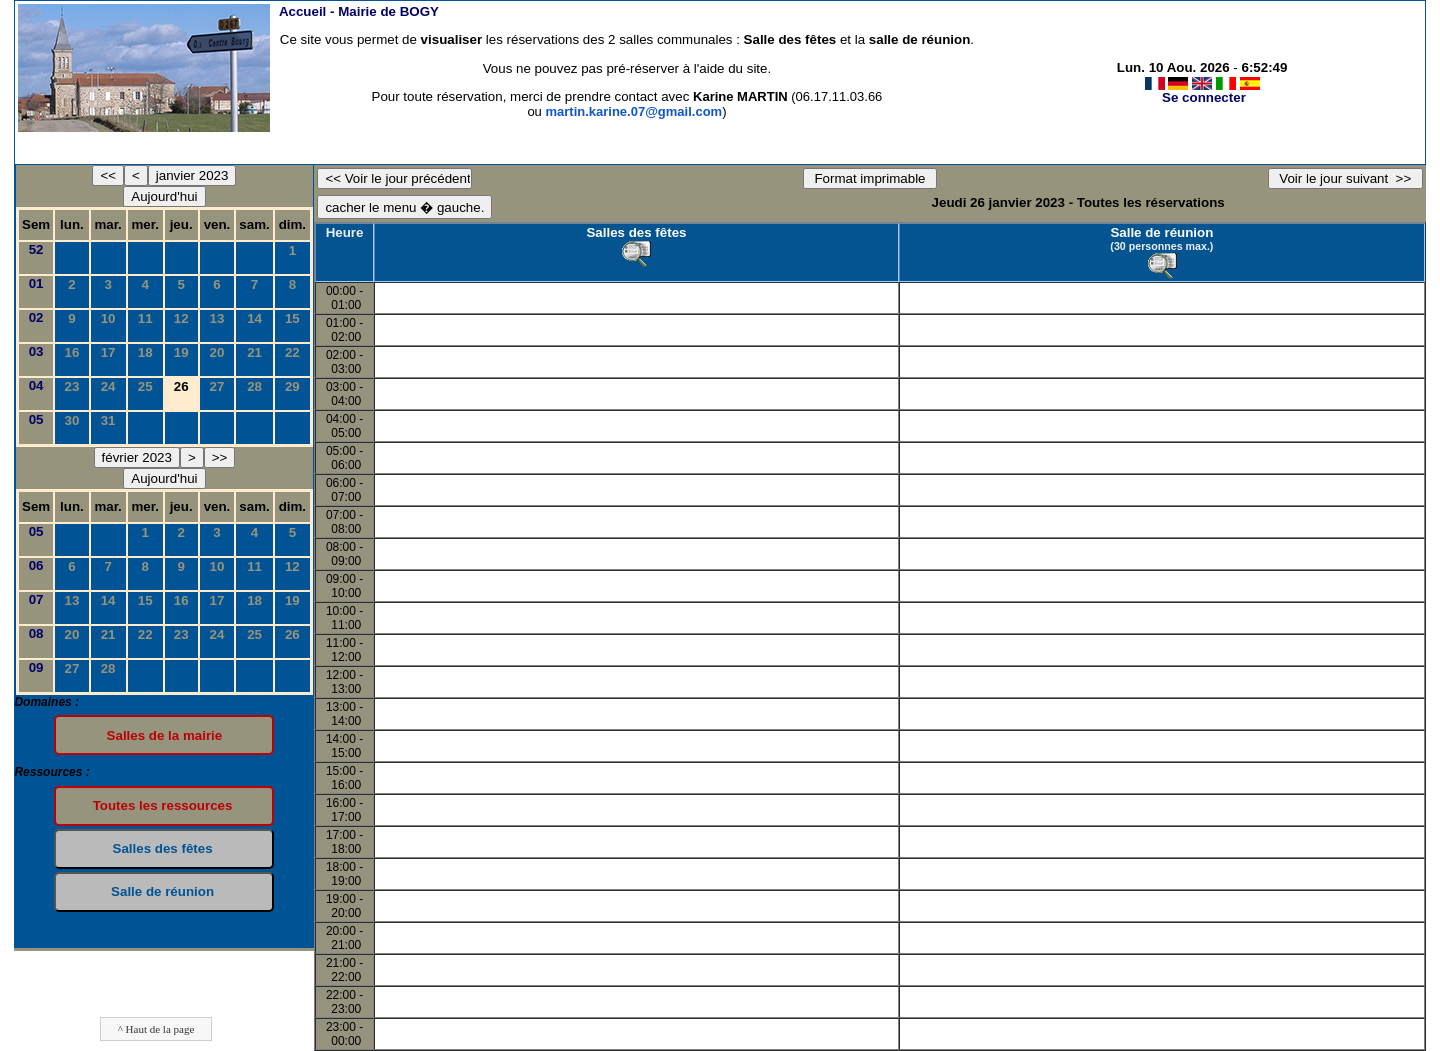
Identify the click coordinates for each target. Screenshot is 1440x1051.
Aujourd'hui (164, 196)
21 (254, 352)
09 (36, 667)
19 (181, 352)
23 (72, 386)
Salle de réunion (1161, 232)
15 (292, 318)
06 (36, 565)
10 (108, 318)
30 (72, 420)
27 (217, 386)
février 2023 (137, 457)
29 (292, 386)
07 (36, 599)
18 (145, 352)
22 (292, 352)
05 (36, 419)
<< (108, 175)
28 (254, 386)
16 (72, 352)
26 (292, 634)
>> (220, 457)
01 (36, 283)
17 (108, 352)
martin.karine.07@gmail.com (633, 111)
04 (36, 385)
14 (254, 318)
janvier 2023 (192, 175)
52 (36, 249)
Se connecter (1204, 97)
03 (36, 351)
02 (36, 317)
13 (217, 318)
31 (108, 420)
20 (217, 352)
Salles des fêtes (636, 232)
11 (145, 318)
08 (36, 633)
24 (108, 386)
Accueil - (359, 11)
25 (145, 386)
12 (181, 318)
